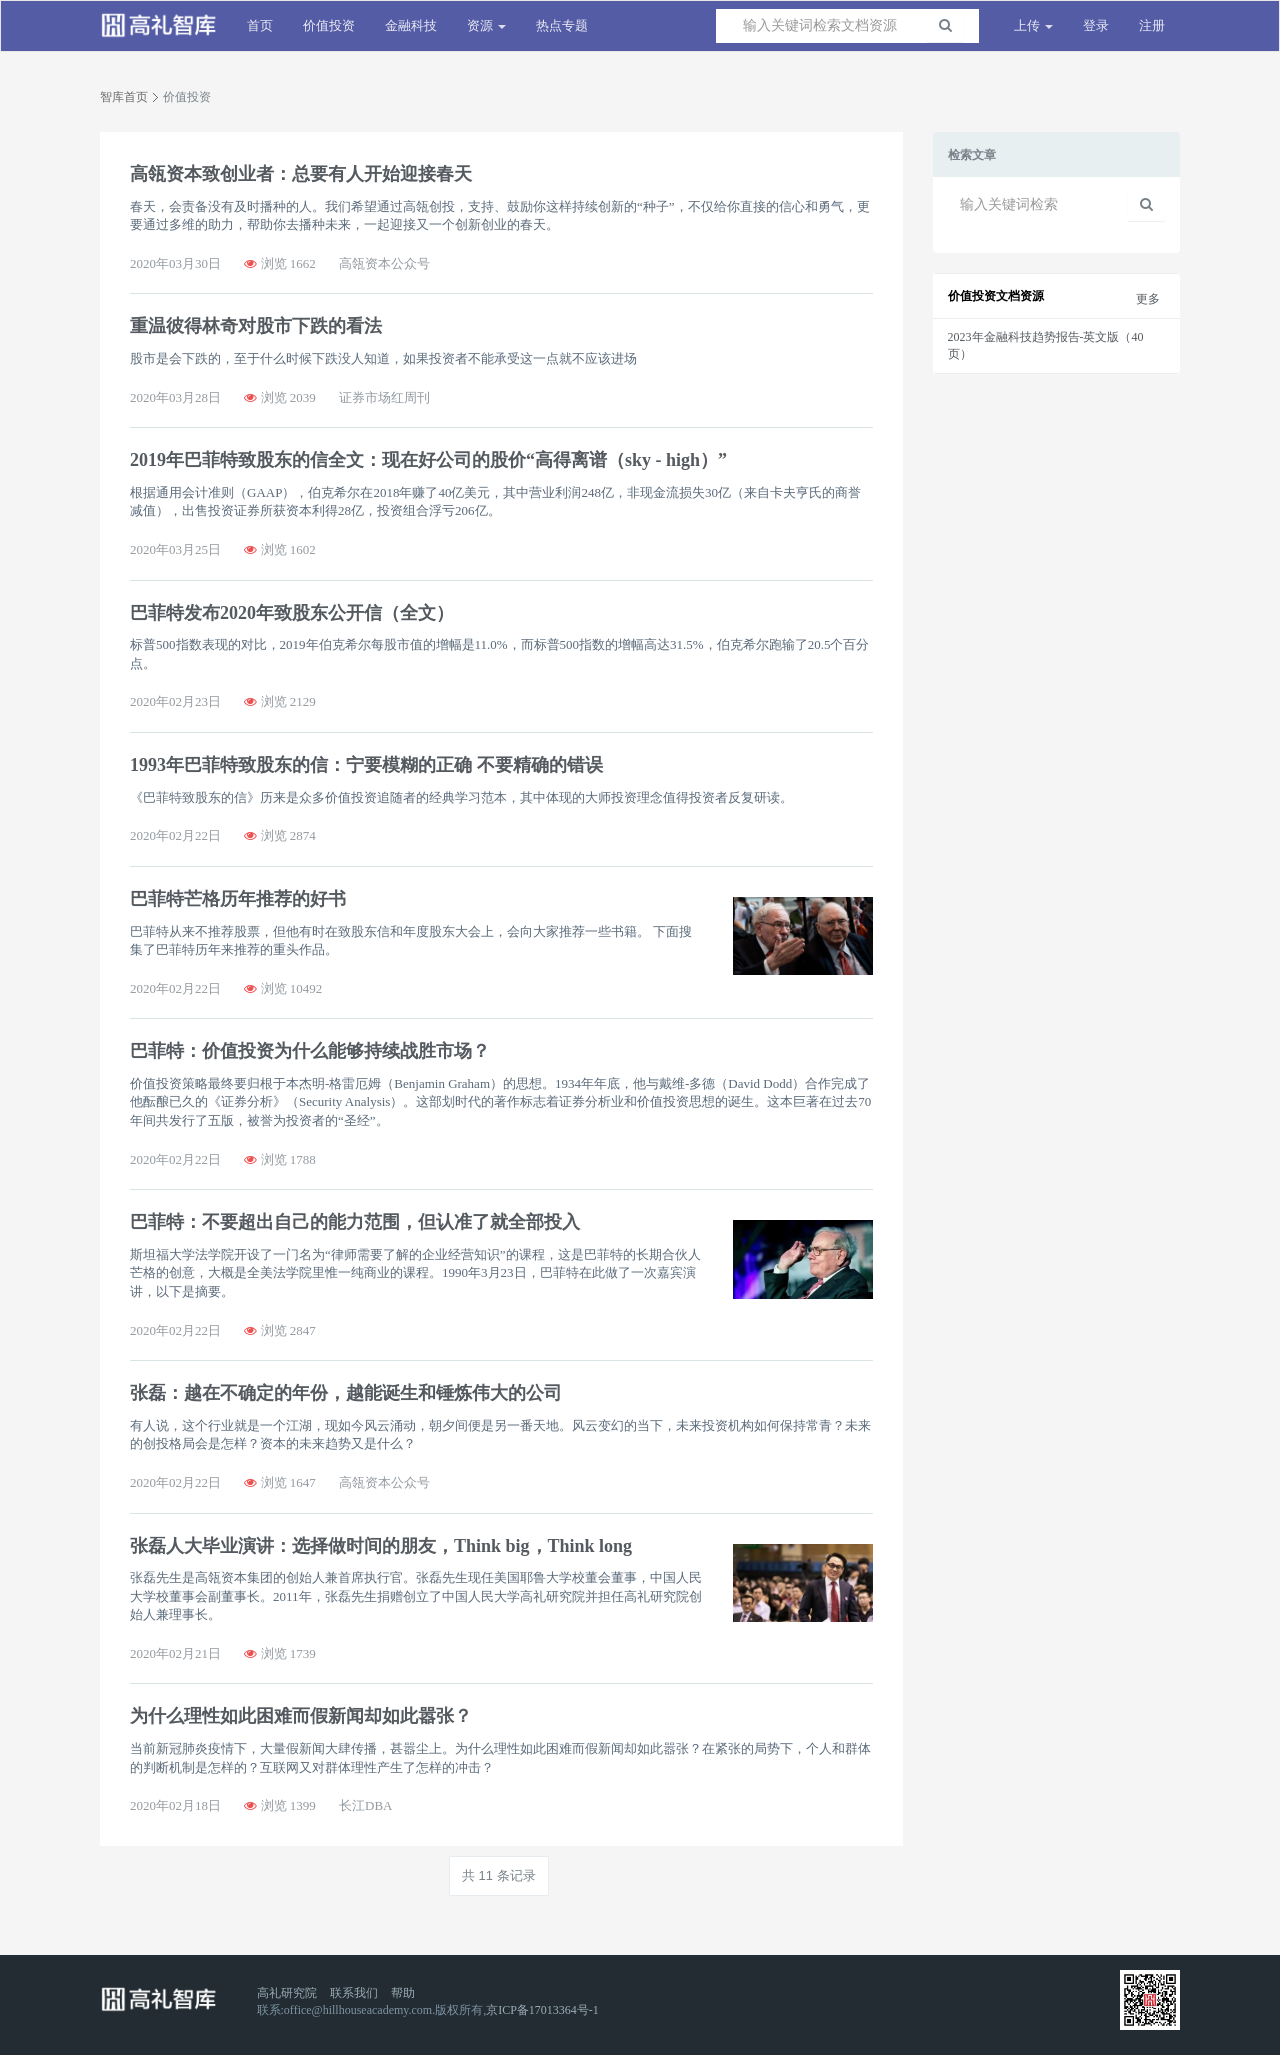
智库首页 (124, 97)
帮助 (403, 1993)
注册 (1152, 25)
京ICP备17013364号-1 (542, 2010)
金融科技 (411, 25)
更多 (1148, 299)
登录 (1096, 25)
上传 (1033, 25)
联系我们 (354, 1993)
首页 (260, 25)
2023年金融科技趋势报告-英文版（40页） (1046, 345)
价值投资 (329, 25)
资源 (486, 25)
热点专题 (562, 25)
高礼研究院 (287, 1993)
